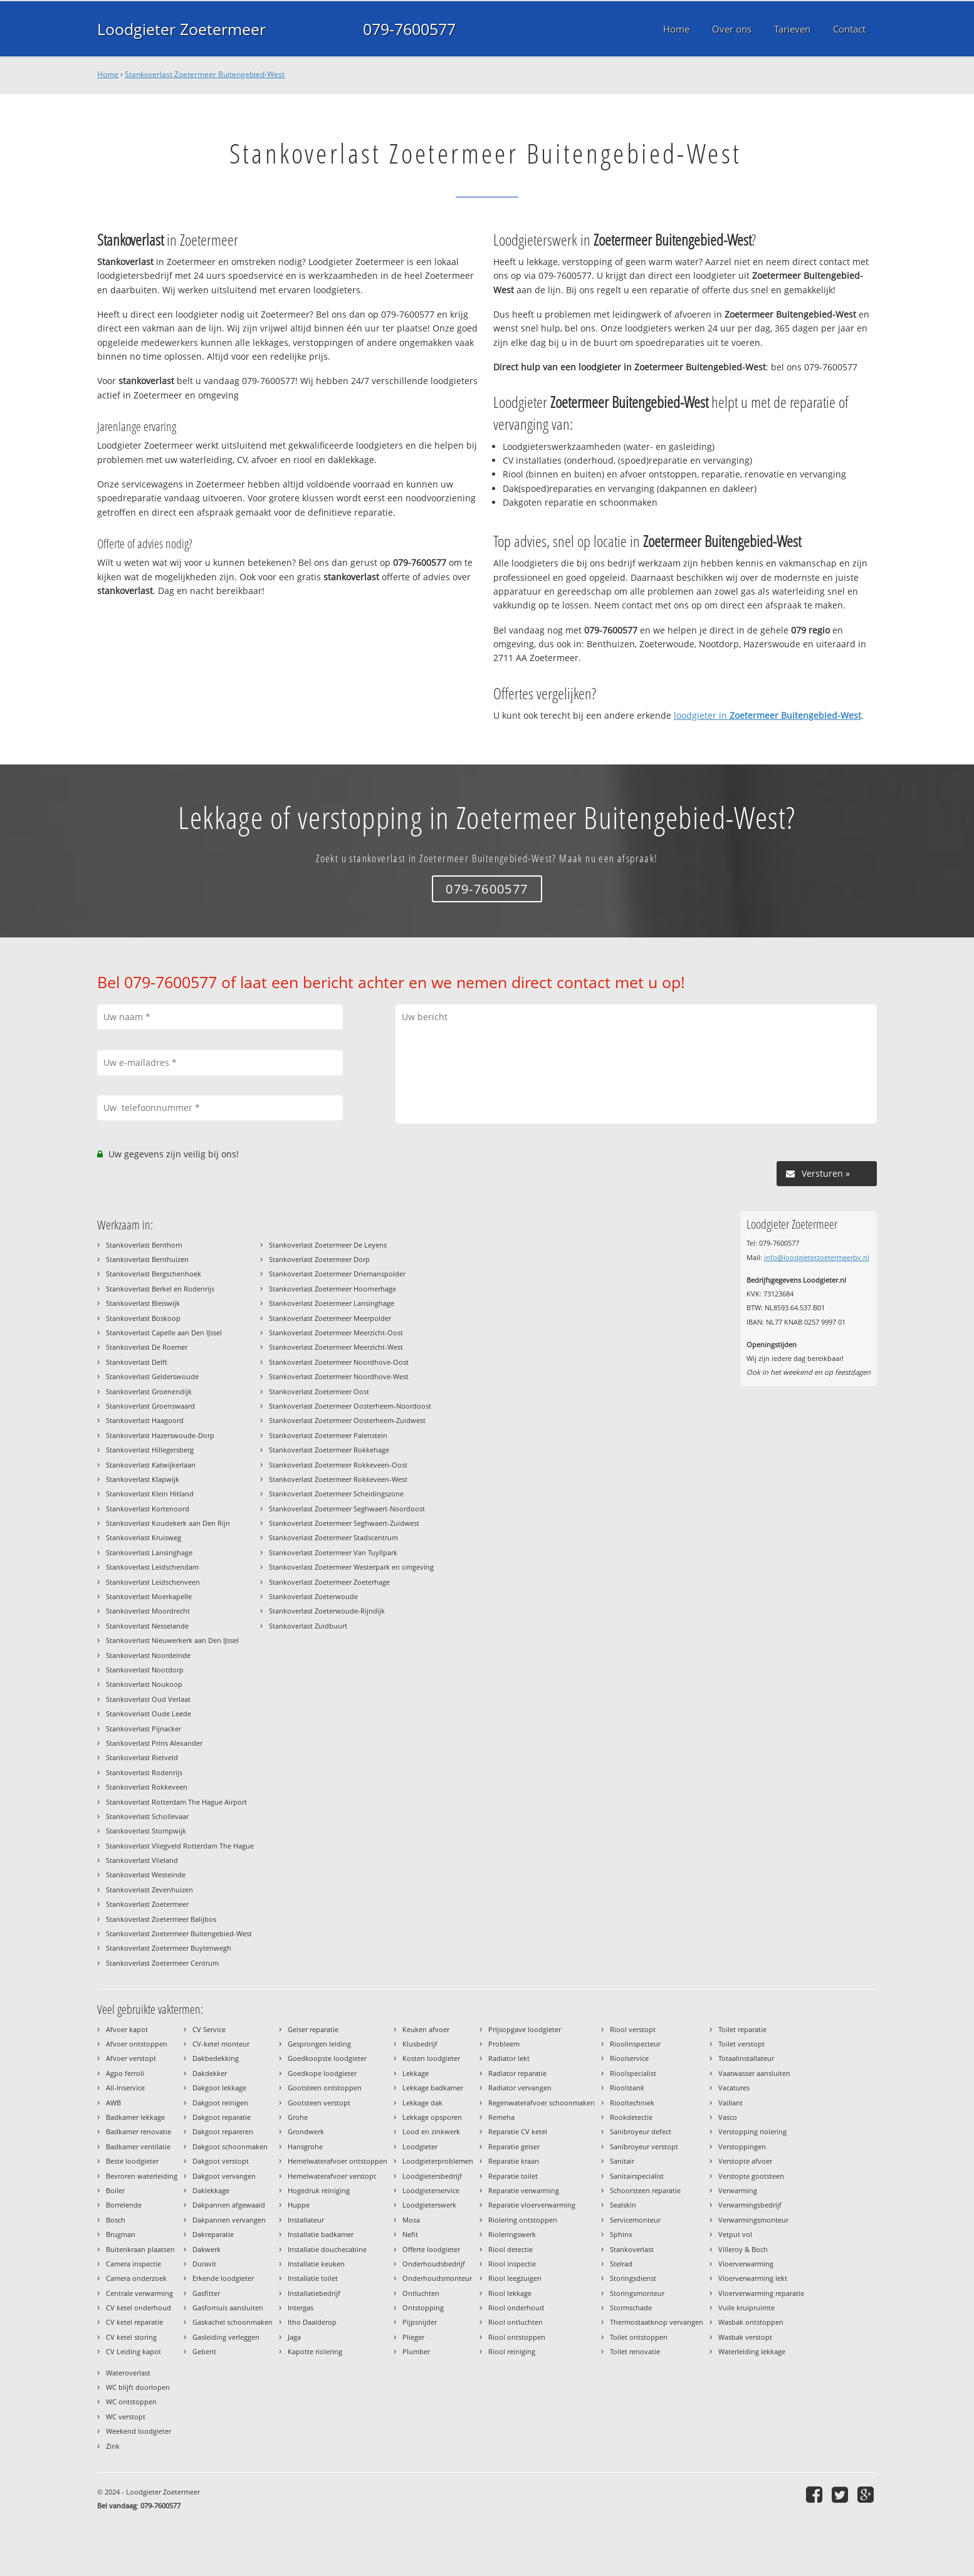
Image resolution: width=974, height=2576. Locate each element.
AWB (113, 2102)
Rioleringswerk (512, 2234)
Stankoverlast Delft (136, 1362)
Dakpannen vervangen (229, 2219)
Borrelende (124, 2204)
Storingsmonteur (637, 2293)
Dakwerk (206, 2249)
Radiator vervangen (520, 2087)
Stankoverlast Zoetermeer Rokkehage (329, 1449)
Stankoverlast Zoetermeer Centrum (162, 1963)
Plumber (416, 2351)
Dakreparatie (213, 2234)
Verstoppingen (742, 2146)
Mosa (411, 2219)
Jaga (294, 2337)
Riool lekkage (510, 2293)
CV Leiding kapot (133, 2351)
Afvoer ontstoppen (136, 2043)
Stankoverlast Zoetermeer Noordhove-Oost (339, 1362)
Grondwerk (306, 2131)
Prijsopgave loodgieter (524, 2029)
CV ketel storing (131, 2337)
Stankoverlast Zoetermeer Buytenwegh (168, 1948)
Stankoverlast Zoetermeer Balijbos (161, 1919)
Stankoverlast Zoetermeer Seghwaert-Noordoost (347, 1508)
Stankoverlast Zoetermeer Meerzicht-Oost (336, 1332)
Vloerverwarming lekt (752, 2278)
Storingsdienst (633, 2278)
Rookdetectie (631, 2117)
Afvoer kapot (127, 2029)
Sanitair (622, 2161)
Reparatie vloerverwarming (531, 2204)
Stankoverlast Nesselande (147, 1625)
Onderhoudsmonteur (437, 2278)
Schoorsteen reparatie (645, 2190)
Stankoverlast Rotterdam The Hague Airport (176, 1802)
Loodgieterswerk (429, 2204)
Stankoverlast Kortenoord (147, 1508)
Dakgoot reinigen (220, 2102)
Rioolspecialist (633, 2073)
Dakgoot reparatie (221, 2117)
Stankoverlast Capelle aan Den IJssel (164, 1332)
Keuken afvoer (425, 2029)
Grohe (298, 2117)
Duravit (204, 2263)
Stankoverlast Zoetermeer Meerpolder (330, 1318)
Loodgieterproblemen (437, 2161)
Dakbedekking (215, 2058)
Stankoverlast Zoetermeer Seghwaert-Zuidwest (344, 1523)
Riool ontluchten (515, 2322)
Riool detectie (510, 2249)
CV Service (209, 2029)
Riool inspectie (512, 2263)
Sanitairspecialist (637, 2176)
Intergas (300, 2307)
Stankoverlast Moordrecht (148, 1610)
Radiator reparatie (517, 2073)
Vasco (727, 2117)
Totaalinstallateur (746, 2058)
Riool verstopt (633, 2029)
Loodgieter (419, 2146)
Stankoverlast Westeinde (146, 1874)
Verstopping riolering (752, 2131)
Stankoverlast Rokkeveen (146, 1786)
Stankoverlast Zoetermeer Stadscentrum (333, 1537)
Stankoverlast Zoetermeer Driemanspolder (337, 1273)
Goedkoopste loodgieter (327, 2058)
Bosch (115, 2219)
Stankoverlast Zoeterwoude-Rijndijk (327, 1610)
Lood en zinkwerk (431, 2131)
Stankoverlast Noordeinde (148, 1655)
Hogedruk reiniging (319, 2190)
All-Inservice (125, 2087)
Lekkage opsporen (432, 2117)
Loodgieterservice (430, 2190)
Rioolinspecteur (635, 2043)
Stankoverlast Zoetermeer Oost (319, 1391)
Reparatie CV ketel (517, 2131)
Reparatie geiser (514, 2146)
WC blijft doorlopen (138, 2387)
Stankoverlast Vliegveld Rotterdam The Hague (180, 1845)
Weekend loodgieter (138, 2431)
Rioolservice (629, 2058)
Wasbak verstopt (745, 2337)
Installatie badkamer (320, 2234)
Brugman (120, 2234)
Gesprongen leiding (319, 2043)
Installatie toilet (313, 2278)
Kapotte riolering (315, 2351)
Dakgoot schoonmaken (230, 2146)
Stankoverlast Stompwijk (146, 1830)
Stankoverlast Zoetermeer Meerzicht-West (336, 1347)
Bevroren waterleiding (141, 2176)
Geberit (204, 2351)
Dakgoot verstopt (220, 2161)
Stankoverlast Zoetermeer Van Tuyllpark (333, 1552)
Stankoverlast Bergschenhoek (153, 1273)
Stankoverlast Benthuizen (147, 1259)
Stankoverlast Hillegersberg (150, 1449)
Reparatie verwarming (523, 2190)
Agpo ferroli (125, 2073)
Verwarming (737, 2190)
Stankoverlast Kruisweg (143, 1537)
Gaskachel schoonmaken (232, 2322)
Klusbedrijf (419, 2043)
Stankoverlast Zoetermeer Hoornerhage (332, 1288)
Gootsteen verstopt (319, 2102)
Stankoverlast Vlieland (142, 1860)
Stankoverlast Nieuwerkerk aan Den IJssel (172, 1640)
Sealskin (623, 2204)
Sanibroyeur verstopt (644, 2146)
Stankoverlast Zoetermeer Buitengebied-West (205, 74)
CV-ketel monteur (220, 2043)
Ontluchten (420, 2293)
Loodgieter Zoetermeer (181, 28)
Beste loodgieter (132, 2161)
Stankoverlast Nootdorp (145, 1669)
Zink (113, 2446)
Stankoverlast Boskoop (143, 1318)
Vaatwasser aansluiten (754, 2073)
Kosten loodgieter (431, 2058)
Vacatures (734, 2087)
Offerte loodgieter (431, 2249)
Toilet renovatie (635, 2351)
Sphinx (621, 2234)
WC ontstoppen (131, 2401)
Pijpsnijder (419, 2322)
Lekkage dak (422, 2102)
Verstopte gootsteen (751, 2176)
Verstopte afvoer (745, 2161)
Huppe (299, 2204)
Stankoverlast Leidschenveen (153, 1582)
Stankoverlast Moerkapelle (149, 1596)
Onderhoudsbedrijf (433, 2263)
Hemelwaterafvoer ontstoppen (337, 2161)
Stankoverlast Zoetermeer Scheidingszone (336, 1493)
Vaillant (730, 2102)
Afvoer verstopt (131, 2058)
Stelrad (621, 2263)
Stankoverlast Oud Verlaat (148, 1699)
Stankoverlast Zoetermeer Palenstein (328, 1435)
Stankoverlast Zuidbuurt (308, 1625)
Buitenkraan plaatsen (140, 2249)
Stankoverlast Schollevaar (147, 1816)
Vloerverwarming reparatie (761, 2293)
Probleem (504, 2043)
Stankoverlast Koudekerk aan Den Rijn (168, 1523)
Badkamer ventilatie (138, 2146)
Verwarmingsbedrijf (750, 2204)
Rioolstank (627, 2087)
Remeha (501, 2117)
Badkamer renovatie (138, 2131)
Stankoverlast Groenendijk (149, 1391)
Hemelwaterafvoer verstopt (332, 2176)
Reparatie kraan (513, 2161)
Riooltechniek (632, 2102)
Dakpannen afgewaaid (228, 2204)
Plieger (413, 2337)
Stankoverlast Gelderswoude (152, 1376)
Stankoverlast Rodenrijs (144, 1772)
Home (107, 74)
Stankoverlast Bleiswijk (143, 1303)
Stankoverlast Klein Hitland (150, 1493)
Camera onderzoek (136, 2278)
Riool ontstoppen (516, 2337)
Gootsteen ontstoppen (325, 2087)
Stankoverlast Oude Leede (148, 1713)
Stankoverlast (632, 2249)
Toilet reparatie (742, 2029)
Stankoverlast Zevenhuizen (149, 1889)
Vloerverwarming (745, 2263)
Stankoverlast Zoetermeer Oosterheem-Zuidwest (347, 1420)
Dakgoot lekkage (219, 2087)
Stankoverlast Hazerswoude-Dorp (160, 1435)
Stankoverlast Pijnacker (143, 1728)
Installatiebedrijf (314, 2293)
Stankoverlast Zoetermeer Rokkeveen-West (338, 1479)
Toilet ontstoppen (639, 2337)
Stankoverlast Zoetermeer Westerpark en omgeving (351, 1567)
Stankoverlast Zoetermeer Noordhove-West (339, 1376)
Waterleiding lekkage (751, 2351)
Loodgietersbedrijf (432, 2176)
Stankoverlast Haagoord (145, 1420)
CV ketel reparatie (134, 2322)
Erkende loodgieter (223, 2278)
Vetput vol (735, 2234)
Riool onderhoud (516, 2307)
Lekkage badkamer (432, 2087)
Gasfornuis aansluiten (227, 2307)
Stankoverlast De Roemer (146, 1347)
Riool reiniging (511, 2351)
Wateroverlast (128, 2372)
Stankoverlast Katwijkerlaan (151, 1464)
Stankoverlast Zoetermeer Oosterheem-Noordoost (350, 1406)
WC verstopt (125, 2416)
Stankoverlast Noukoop (144, 1684)
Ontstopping (423, 2307)
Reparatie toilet (513, 2176)
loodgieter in (767, 715)
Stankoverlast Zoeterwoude (313, 1596)
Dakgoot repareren (222, 2131)
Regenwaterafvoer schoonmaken (541, 2102)
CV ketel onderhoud (138, 2307)
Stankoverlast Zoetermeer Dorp (319, 1259)
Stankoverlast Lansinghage (149, 1552)
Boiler (115, 2190)
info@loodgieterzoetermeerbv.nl (816, 1257)
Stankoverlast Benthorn (144, 1244)
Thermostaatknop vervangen (656, 2322)
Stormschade (631, 2307)
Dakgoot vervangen (224, 2176)
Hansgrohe (305, 2146)
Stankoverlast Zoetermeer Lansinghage (331, 1303)
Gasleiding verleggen (225, 2337)
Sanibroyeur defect (640, 2131)
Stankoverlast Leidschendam (152, 1567)
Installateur (306, 2219)
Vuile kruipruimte (746, 2307)
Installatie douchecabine (327, 2249)
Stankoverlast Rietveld (142, 1757)
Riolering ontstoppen (522, 2219)
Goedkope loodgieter (322, 2073)
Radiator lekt (509, 2058)
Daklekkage (210, 2190)
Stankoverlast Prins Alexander (154, 1743)
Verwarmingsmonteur (753, 2219)
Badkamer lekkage (135, 2117)
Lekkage (415, 2073)
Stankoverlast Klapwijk (142, 1479)
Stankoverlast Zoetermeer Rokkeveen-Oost (338, 1464)
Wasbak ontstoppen (750, 2322)
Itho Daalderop (312, 2322)
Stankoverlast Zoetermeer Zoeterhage (329, 1582)
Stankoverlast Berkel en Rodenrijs (160, 1288)
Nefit (410, 2234)
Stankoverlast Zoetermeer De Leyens (328, 1244)
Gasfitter (206, 2293)
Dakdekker (209, 2073)
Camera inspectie (133, 2263)
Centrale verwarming (139, 2293)
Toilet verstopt (741, 2043)
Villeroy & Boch (743, 2249)
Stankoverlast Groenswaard (150, 1406)
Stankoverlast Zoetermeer (147, 1904)
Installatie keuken (316, 2263)
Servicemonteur (635, 2219)
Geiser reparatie (313, 2029)
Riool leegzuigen (515, 2278)
